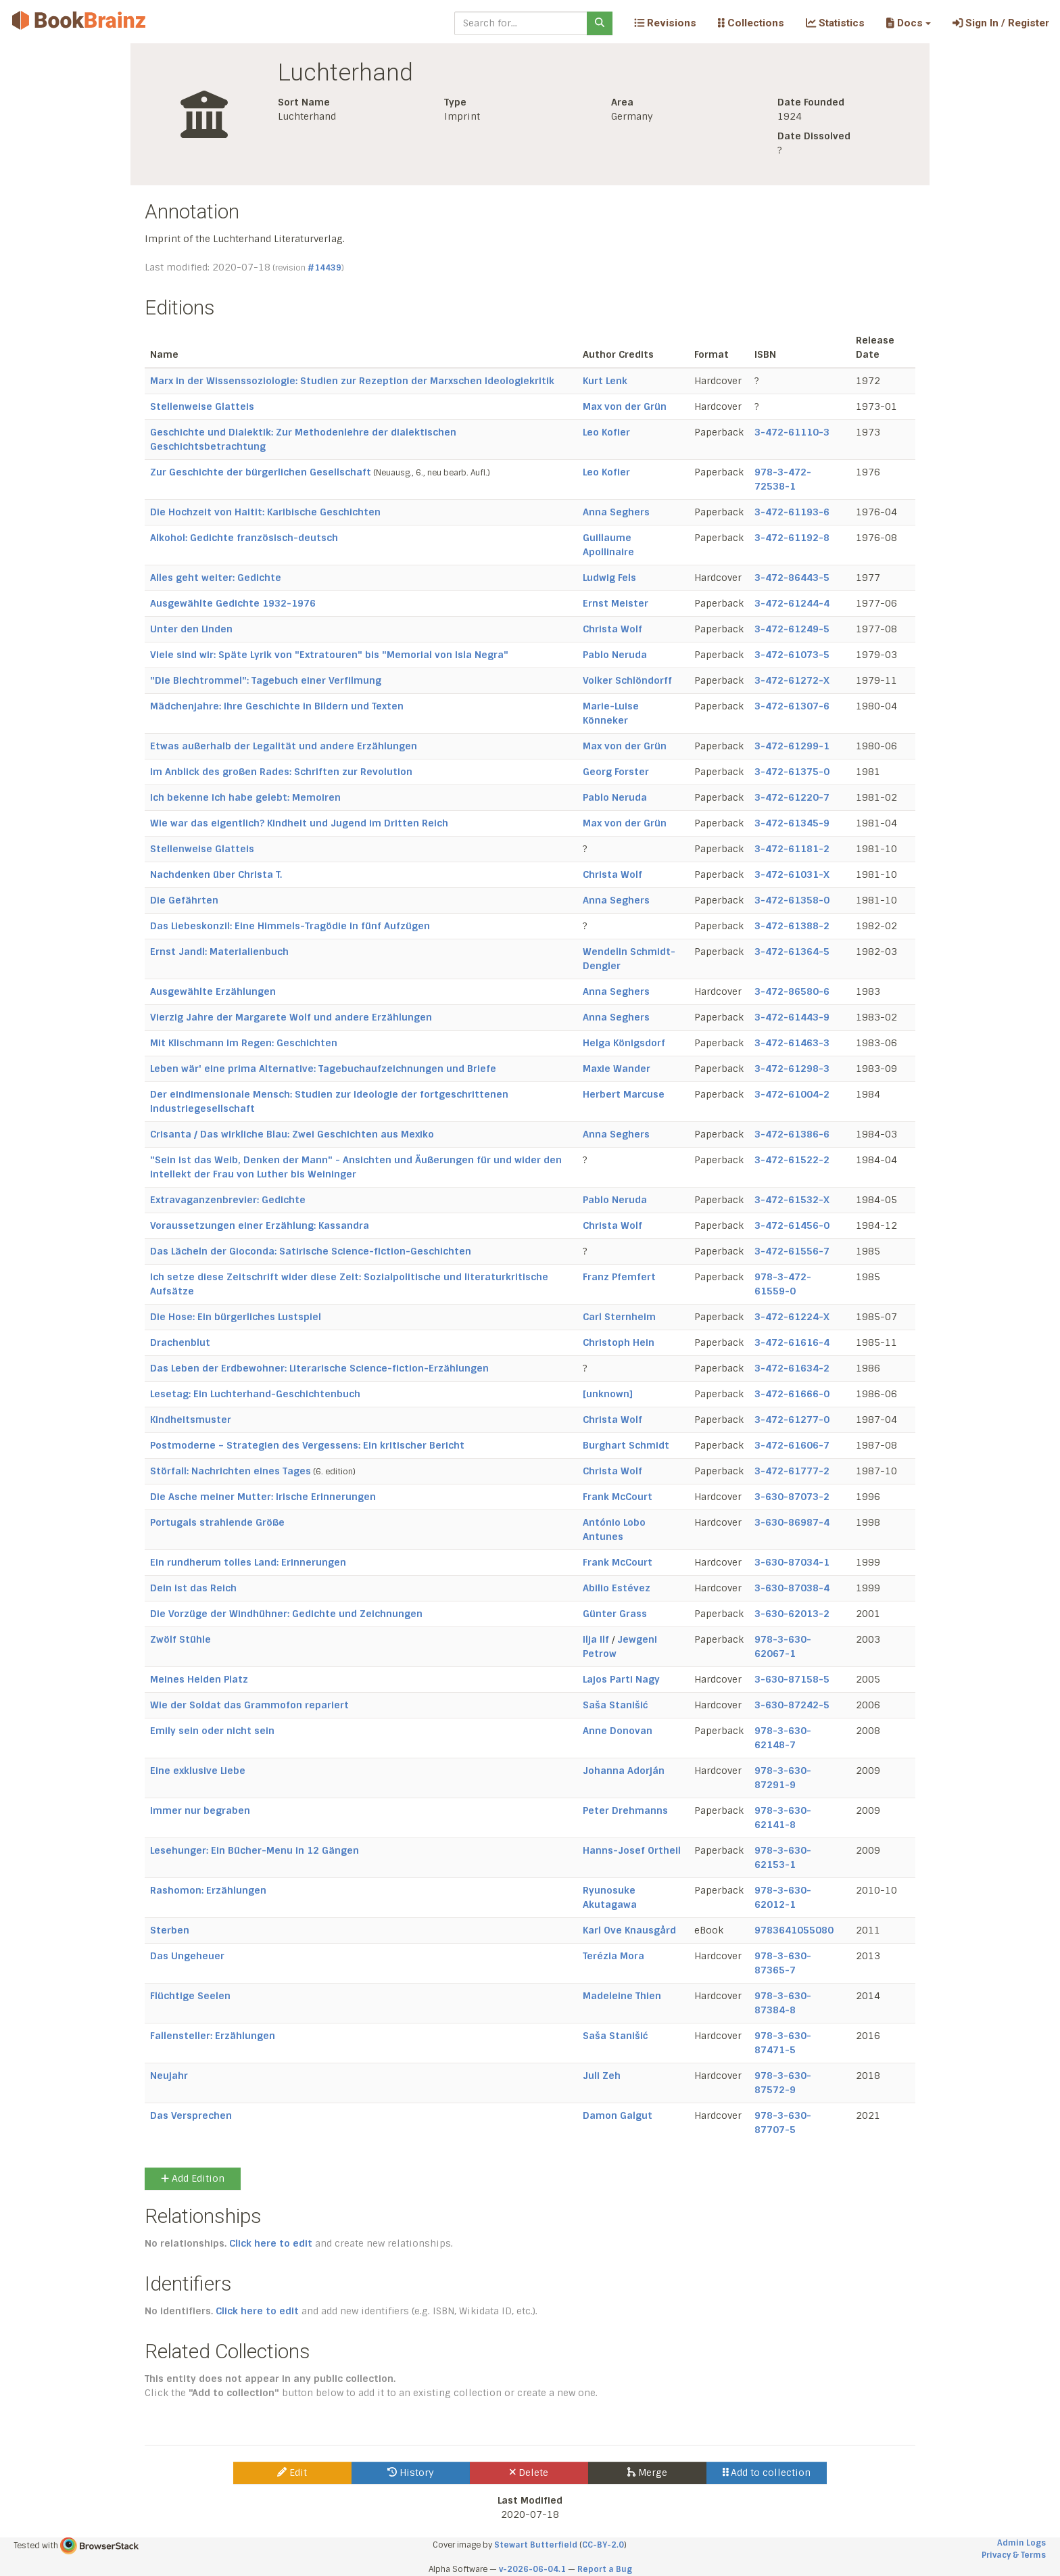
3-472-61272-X (791, 680)
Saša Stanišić (615, 1705)
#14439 (324, 267)
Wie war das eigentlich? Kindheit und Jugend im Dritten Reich (299, 823)
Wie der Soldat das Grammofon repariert (249, 1705)
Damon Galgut (617, 2115)
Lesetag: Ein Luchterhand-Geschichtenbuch (255, 1394)
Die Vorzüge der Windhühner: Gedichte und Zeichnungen (286, 1614)
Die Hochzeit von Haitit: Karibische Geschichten (265, 512)
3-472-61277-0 (791, 1419)
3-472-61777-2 (791, 1471)
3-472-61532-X (791, 1200)
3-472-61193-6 (791, 512)
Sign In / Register (1001, 23)
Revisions (665, 23)
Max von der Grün (625, 406)
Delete (529, 2472)
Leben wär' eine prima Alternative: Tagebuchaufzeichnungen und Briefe (323, 1068)
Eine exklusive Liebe (197, 1770)
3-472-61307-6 (791, 706)
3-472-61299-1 (791, 746)
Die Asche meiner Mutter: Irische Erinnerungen (263, 1497)
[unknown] (608, 1394)
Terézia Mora (613, 1956)
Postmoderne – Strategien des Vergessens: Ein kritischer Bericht (307, 1445)
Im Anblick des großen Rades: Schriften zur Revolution (281, 772)
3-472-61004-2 (791, 1094)
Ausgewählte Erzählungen (213, 991)
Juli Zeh (602, 2075)
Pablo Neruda (615, 655)
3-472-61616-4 (791, 1342)
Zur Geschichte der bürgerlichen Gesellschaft (260, 472)
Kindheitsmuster (190, 1419)
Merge (647, 2472)
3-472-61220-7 (791, 797)
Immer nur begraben (200, 1810)
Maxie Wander (616, 1068)
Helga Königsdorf (624, 1043)
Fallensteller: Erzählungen (212, 2036)
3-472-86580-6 (791, 991)
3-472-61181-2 (791, 849)
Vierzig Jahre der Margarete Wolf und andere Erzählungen (291, 1017)
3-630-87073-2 (791, 1497)
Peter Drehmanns (625, 1810)
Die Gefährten (184, 900)
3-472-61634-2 (791, 1368)
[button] (908, 23)
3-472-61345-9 (791, 823)
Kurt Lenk (605, 381)
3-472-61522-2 (791, 1160)
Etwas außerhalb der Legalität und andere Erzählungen (283, 746)
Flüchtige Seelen (190, 1996)
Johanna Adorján (624, 1770)
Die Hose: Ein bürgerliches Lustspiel (235, 1317)
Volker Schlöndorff (627, 680)
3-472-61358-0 (791, 900)
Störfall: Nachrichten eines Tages (230, 1471)
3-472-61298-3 (791, 1068)
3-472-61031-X (791, 874)
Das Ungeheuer (187, 1956)
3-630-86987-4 (791, 1522)
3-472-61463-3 (791, 1043)
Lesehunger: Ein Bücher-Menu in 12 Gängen (254, 1850)
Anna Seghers (616, 512)
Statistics (835, 23)
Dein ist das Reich (193, 1588)
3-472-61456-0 (791, 1225)
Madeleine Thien (622, 1996)
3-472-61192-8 (791, 538)
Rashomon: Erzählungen (208, 1890)
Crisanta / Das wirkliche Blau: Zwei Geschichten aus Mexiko (292, 1134)
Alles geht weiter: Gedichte (215, 577)
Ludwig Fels (609, 577)
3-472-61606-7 (791, 1445)
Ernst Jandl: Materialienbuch (219, 951)
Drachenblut (180, 1342)
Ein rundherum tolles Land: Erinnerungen (248, 1562)
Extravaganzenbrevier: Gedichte (228, 1200)
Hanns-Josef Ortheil (632, 1850)
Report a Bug (604, 2569)
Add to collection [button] (767, 2472)
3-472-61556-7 (791, 1251)
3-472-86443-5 (791, 577)
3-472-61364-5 (791, 951)
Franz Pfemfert (619, 1277)
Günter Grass (615, 1614)
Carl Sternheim (619, 1317)
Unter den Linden (191, 629)
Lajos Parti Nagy (621, 1679)
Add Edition (192, 2178)
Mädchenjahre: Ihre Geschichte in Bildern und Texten (277, 706)
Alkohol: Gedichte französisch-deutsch (244, 538)
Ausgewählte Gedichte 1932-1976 (233, 603)
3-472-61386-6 (791, 1134)
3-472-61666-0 (791, 1394)
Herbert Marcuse (624, 1094)
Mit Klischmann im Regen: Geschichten (243, 1043)
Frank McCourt (617, 1497)
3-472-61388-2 (791, 926)
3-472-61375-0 (791, 772)
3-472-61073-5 (791, 655)
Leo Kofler (606, 432)
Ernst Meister (615, 603)
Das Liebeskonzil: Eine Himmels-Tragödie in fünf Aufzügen (290, 926)
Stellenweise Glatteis (202, 406)
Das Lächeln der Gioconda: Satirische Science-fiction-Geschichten (310, 1251)
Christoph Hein (618, 1342)
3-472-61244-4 (791, 603)
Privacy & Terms (1014, 2555)
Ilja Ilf (596, 1639)
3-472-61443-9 (791, 1017)
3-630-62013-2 (791, 1614)
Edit (292, 2472)
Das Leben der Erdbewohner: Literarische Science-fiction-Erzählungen (319, 1368)
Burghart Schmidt (626, 1445)
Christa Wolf (612, 629)
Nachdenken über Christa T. (216, 874)
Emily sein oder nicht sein (212, 1731)
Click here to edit (270, 2243)
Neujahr (169, 2075)
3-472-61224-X (791, 1317)
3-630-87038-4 (791, 1588)
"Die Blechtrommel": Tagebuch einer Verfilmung (265, 680)
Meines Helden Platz (199, 1679)
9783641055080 (794, 1930)
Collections (751, 23)
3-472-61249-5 (791, 629)
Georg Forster (616, 772)
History (410, 2472)
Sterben (169, 1930)
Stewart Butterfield (535, 2544)
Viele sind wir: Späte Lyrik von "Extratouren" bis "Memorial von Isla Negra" (329, 655)
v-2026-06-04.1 (532, 2569)
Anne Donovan (617, 1731)
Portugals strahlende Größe (217, 1522)
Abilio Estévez (616, 1588)
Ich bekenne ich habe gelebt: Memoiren (245, 797)
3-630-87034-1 (791, 1562)
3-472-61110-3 (791, 432)
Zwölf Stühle (180, 1639)
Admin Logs (1021, 2542)
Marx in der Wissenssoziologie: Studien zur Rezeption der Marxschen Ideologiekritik (352, 381)
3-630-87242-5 (791, 1705)
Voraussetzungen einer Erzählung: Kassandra (259, 1225)
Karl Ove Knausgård (629, 1930)
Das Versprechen (191, 2115)
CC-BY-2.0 (603, 2544)
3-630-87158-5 (791, 1679)
